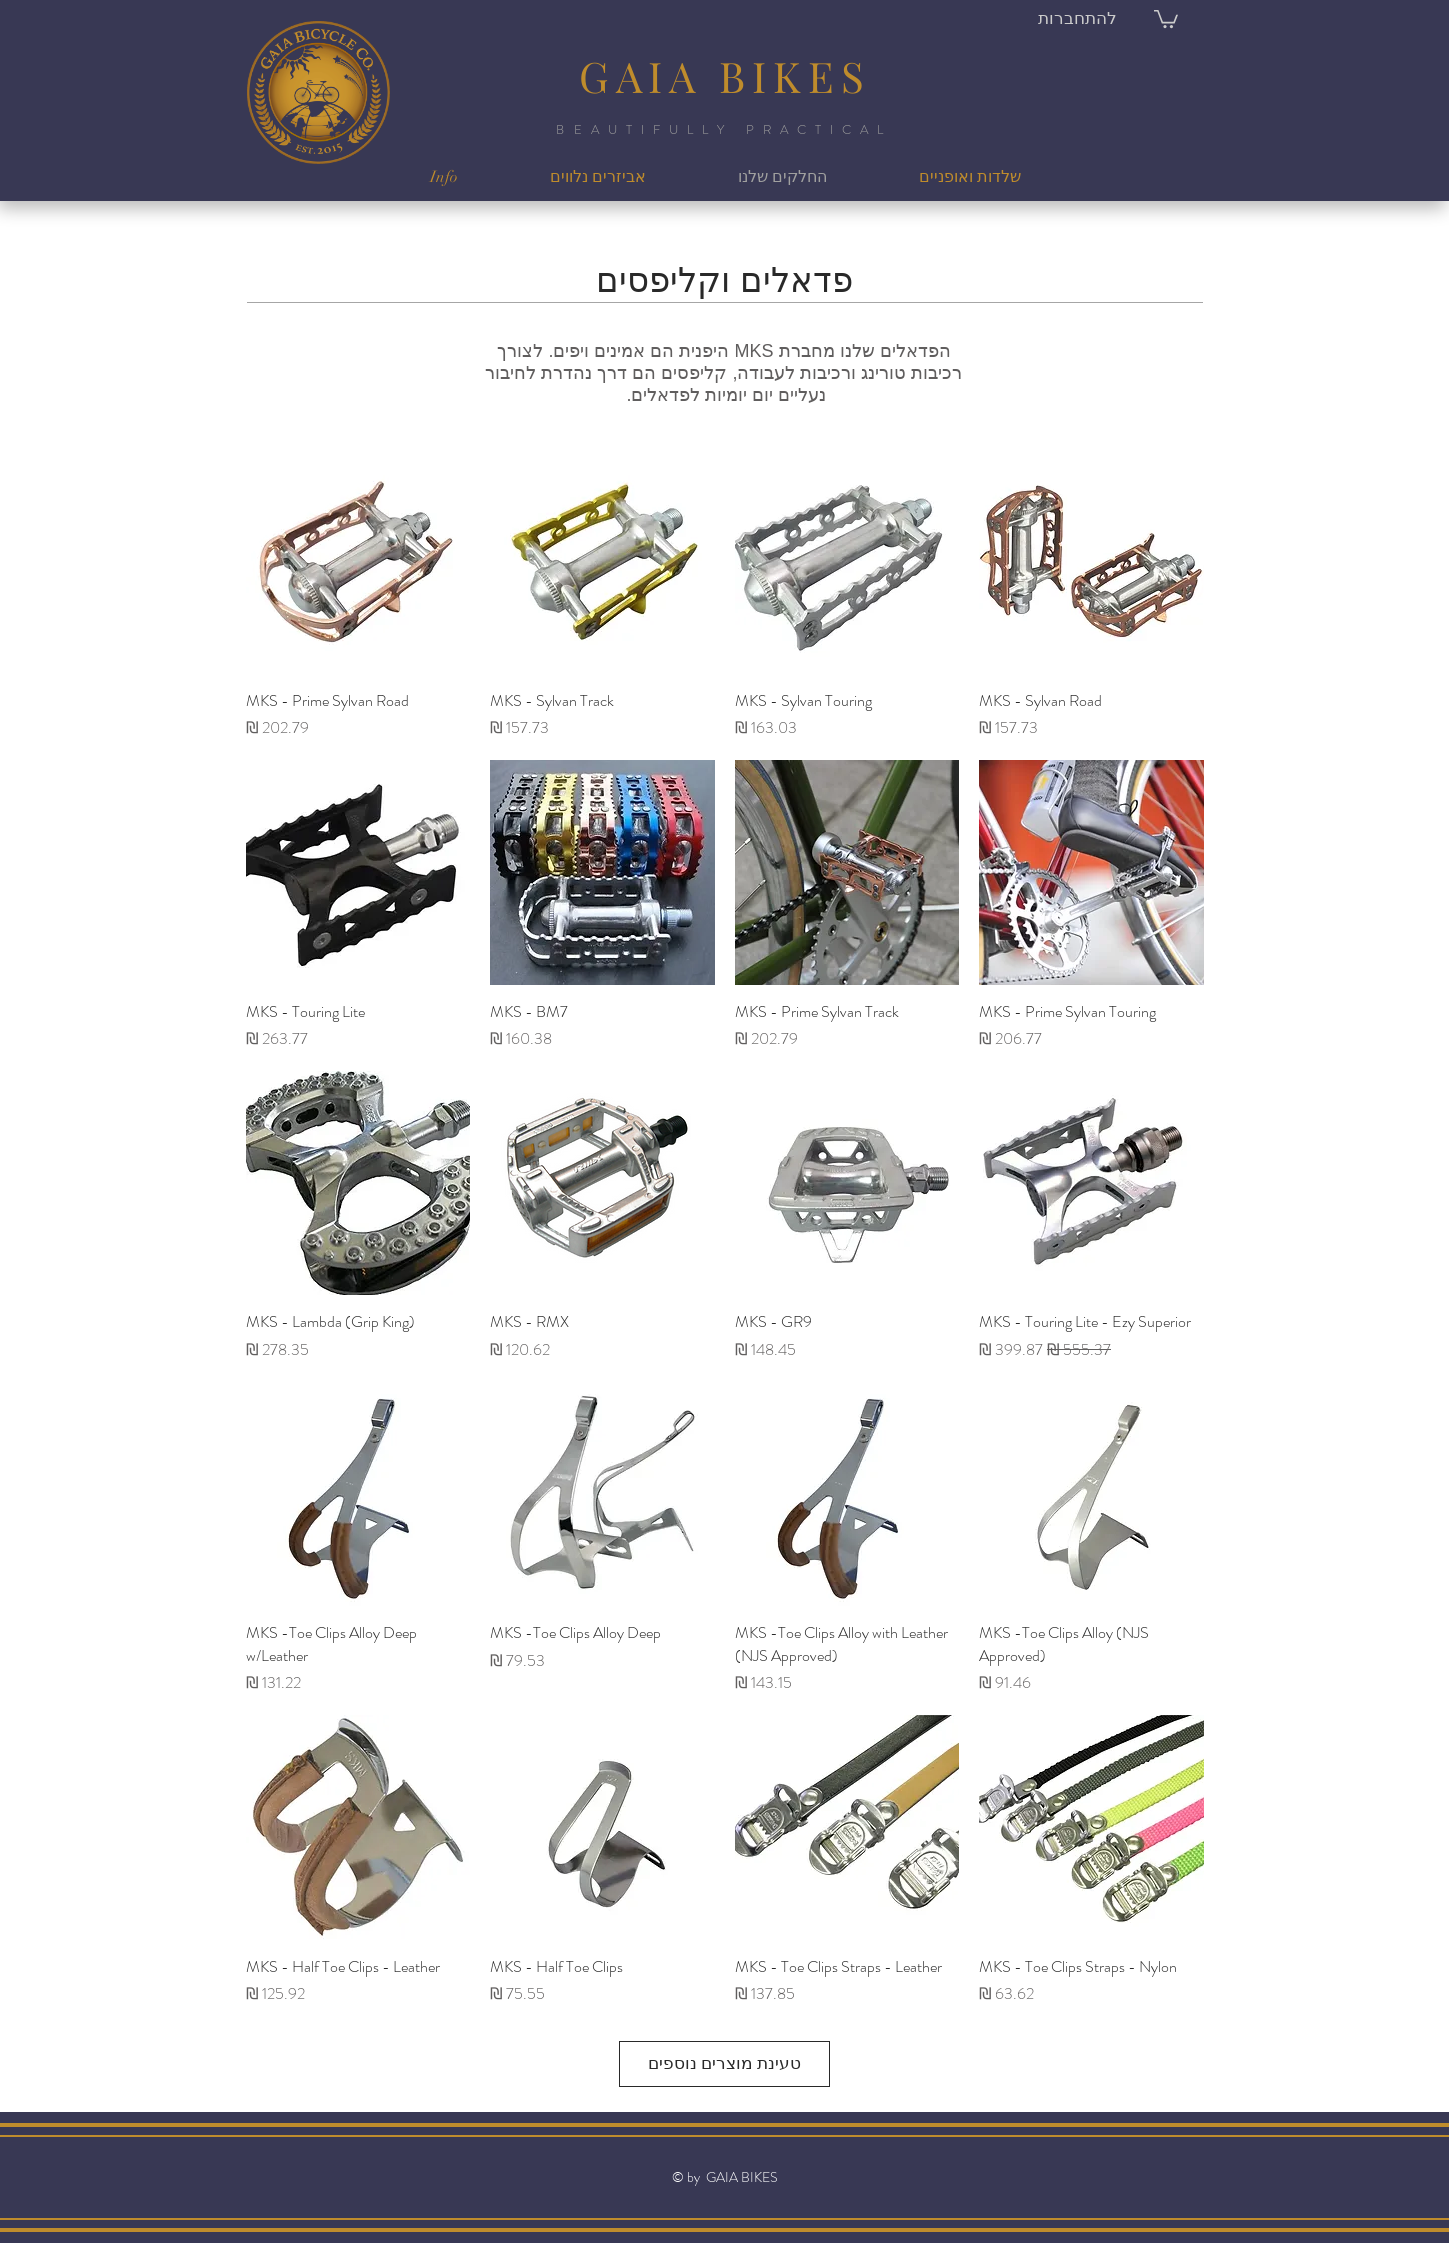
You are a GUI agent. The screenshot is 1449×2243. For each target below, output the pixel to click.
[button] (1166, 18)
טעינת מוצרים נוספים (724, 2063)
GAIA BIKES (725, 76)
